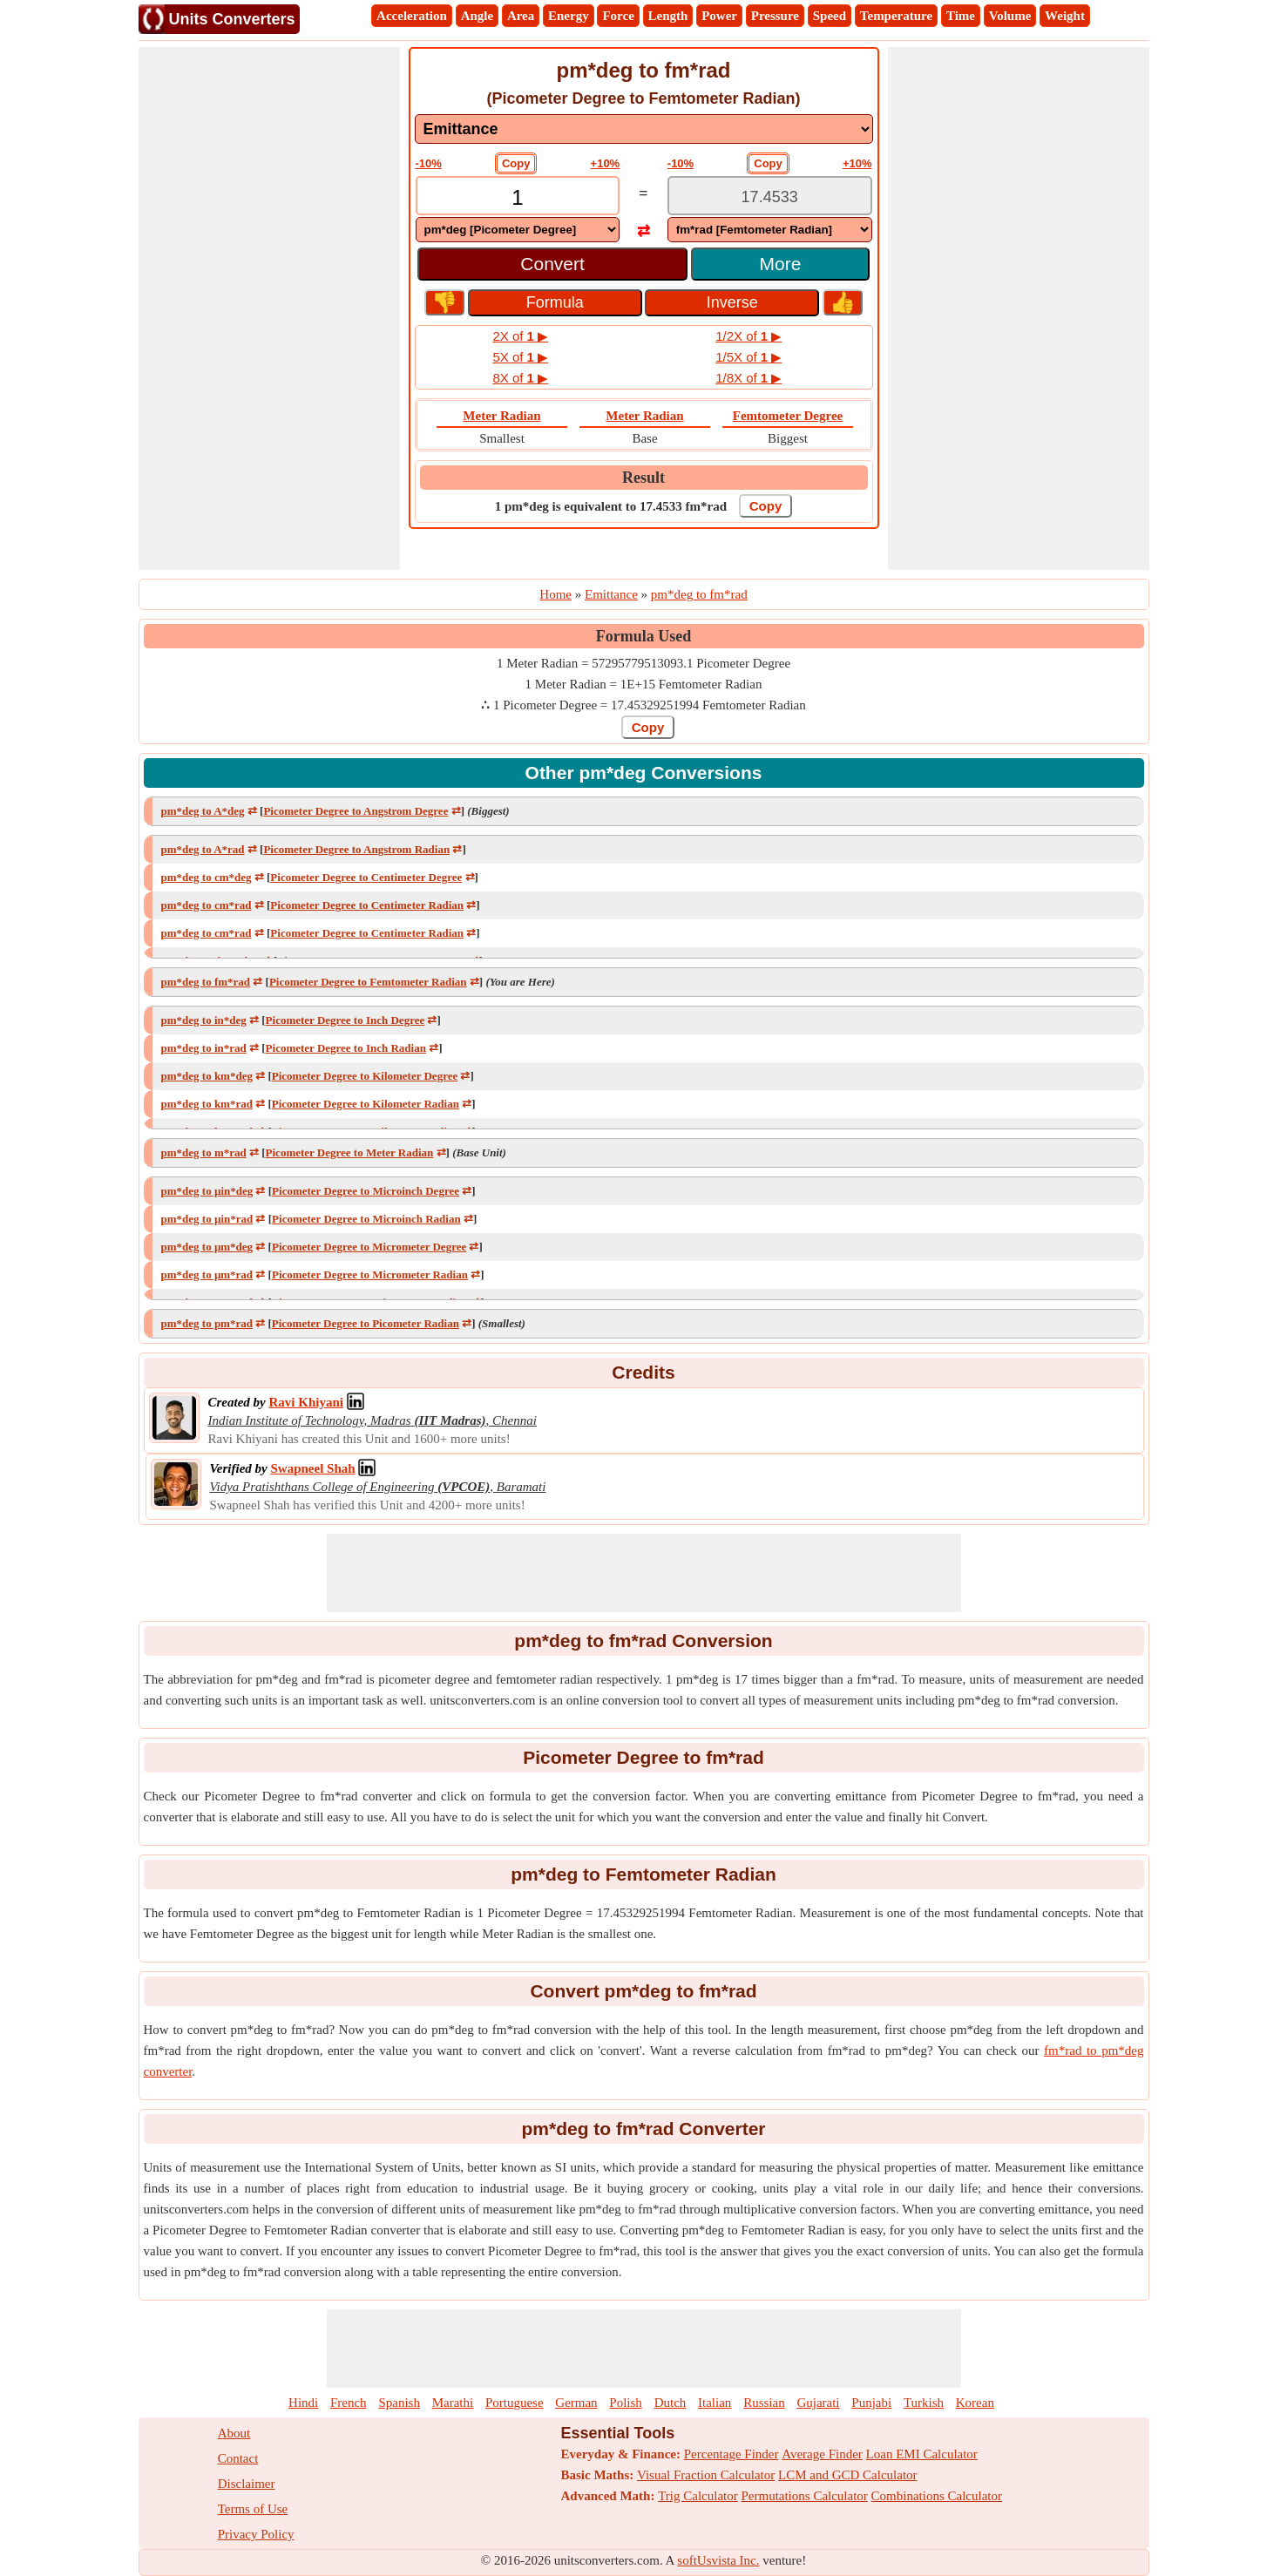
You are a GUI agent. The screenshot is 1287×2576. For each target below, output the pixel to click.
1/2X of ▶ (748, 336)
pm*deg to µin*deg (207, 1190)
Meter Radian (501, 416)
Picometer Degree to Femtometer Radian (368, 981)
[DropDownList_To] (769, 229)
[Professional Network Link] (305, 1402)
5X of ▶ (520, 356)
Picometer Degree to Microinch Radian (366, 1218)
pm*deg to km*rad (207, 1103)
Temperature (896, 16)
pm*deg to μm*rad (207, 1274)
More (781, 264)
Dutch (670, 2403)
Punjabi (871, 2403)
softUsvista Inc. (718, 2560)
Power (719, 16)
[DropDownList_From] (518, 229)
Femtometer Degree (788, 416)
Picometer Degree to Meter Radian (350, 1152)
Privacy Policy (256, 2534)
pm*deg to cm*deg (206, 877)
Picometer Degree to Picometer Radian (365, 1323)
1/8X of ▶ (748, 377)
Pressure (775, 16)
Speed (829, 16)
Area (520, 16)
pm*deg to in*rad (204, 1047)
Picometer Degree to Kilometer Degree (364, 1075)
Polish (625, 2403)
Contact (238, 2458)
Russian (764, 2403)
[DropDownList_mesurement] (644, 129)
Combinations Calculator (936, 2496)
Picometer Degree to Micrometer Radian (370, 1274)
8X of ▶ (520, 377)
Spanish (399, 2403)
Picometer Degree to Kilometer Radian (365, 1103)
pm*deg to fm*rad (206, 981)
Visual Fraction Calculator (706, 2475)
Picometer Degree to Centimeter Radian (367, 905)
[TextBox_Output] (770, 197)
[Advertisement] (269, 308)
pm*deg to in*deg (204, 1020)
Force (617, 16)
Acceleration (411, 16)
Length (668, 16)
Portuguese (514, 2403)
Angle (477, 16)
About (234, 2433)
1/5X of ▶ (748, 356)
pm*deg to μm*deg (207, 1246)
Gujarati (817, 2403)
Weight (1065, 16)
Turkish (924, 2403)
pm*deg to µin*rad (207, 1218)
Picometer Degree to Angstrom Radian (356, 849)
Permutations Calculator (804, 2496)
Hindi (303, 2403)
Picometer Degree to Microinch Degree (365, 1190)
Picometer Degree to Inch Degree (345, 1020)
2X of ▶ (520, 336)
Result (643, 477)
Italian (714, 2403)
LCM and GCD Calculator (848, 2475)
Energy (568, 16)
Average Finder (822, 2454)
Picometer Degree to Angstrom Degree (355, 810)
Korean (975, 2403)
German (576, 2403)
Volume (1010, 16)
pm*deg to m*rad (204, 1152)
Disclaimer (246, 2484)
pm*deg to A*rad (203, 849)
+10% (605, 163)
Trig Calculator (698, 2496)
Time (960, 16)
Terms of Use (253, 2509)
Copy (516, 163)
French (348, 2403)
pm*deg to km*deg (207, 1075)
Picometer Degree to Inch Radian (346, 1047)
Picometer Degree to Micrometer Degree (369, 1246)
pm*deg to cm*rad (206, 905)
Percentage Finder (731, 2454)
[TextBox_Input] (518, 197)
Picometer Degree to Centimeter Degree (366, 877)
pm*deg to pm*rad (207, 1323)
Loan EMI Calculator (922, 2454)
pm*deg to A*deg (203, 810)
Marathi (452, 2403)
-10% (429, 163)
